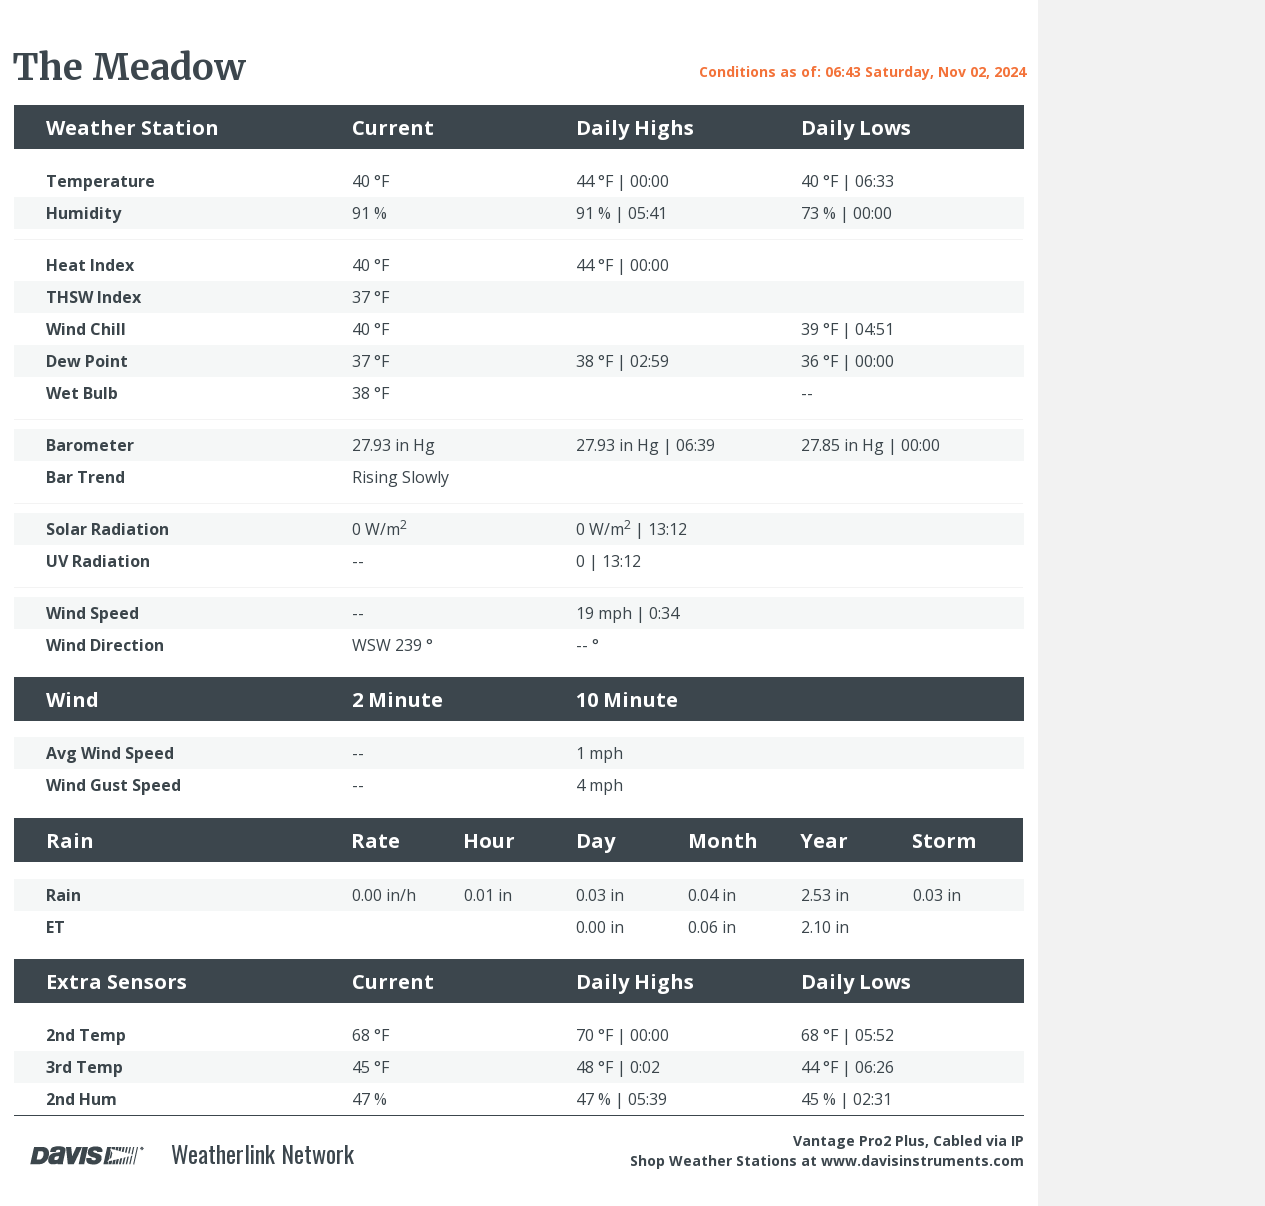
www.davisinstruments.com (922, 1160)
